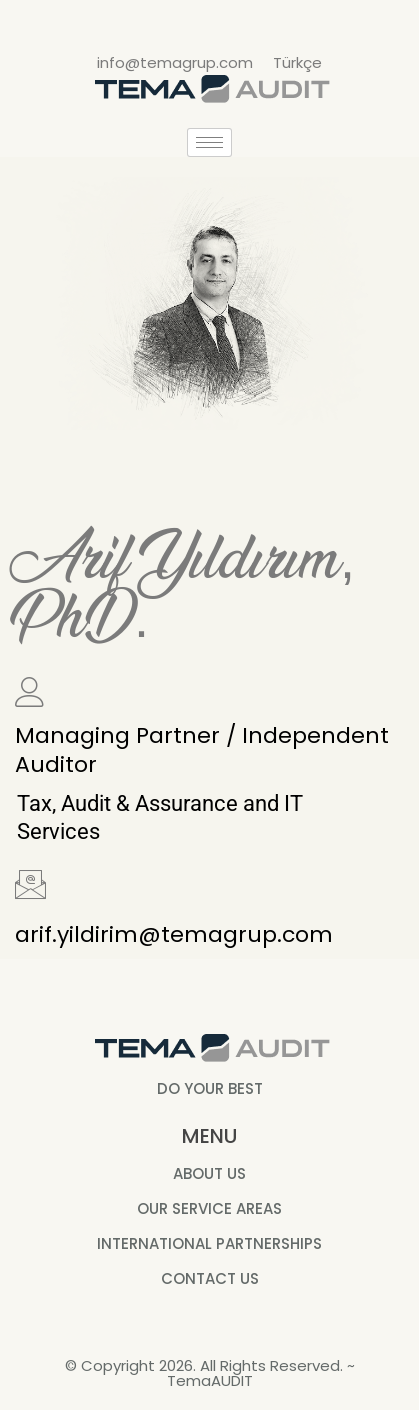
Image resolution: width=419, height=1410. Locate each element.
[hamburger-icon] (209, 142)
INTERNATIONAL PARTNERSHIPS (209, 1243)
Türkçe (297, 62)
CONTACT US (210, 1278)
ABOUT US (209, 1173)
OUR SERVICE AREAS (209, 1208)
